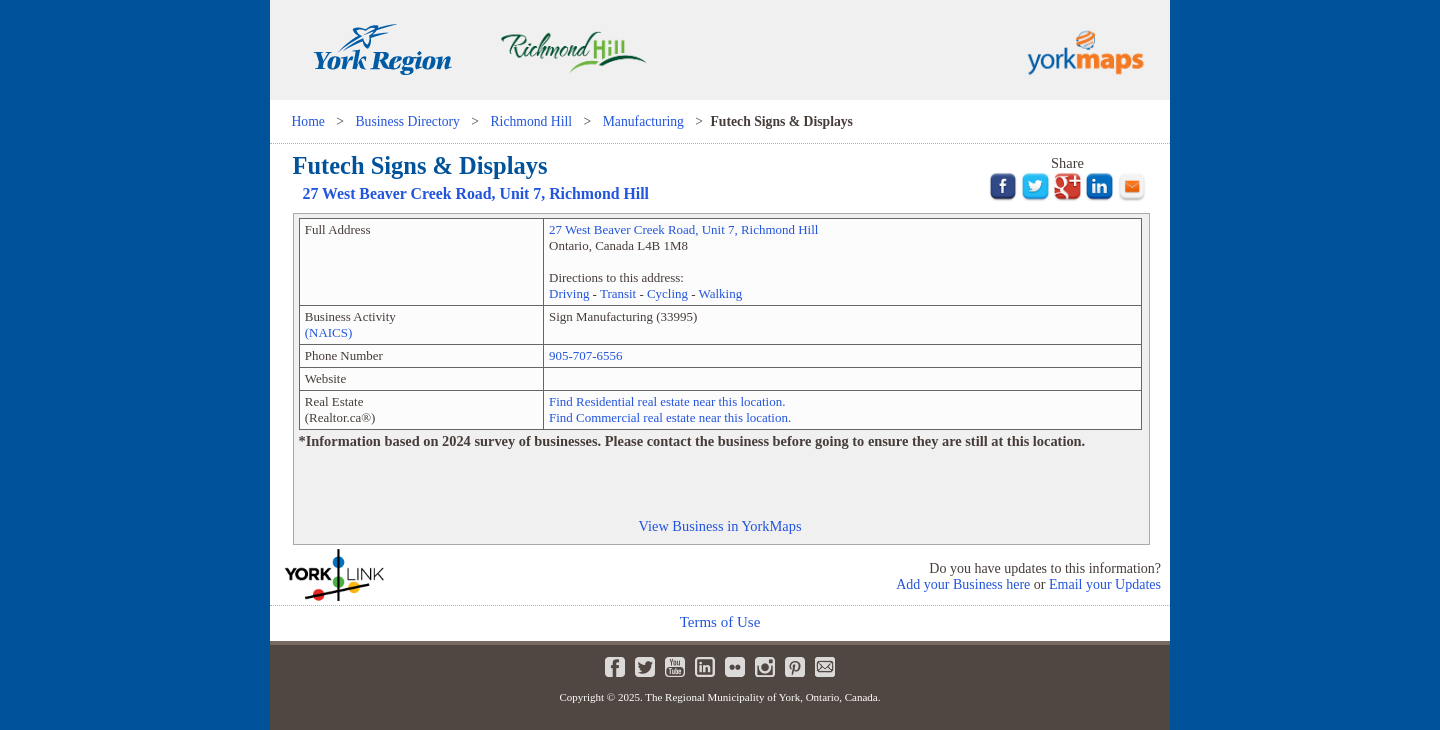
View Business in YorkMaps (719, 526)
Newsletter (825, 667)
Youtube (675, 667)
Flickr (735, 667)
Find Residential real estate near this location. (667, 401)
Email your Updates (1105, 584)
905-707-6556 (585, 355)
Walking (721, 293)
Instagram (765, 667)
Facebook (615, 667)
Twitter (645, 667)
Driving (569, 293)
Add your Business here (963, 584)
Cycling (667, 293)
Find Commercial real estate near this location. (670, 417)
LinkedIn (705, 667)
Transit (618, 293)
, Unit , (476, 193)
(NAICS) (329, 332)
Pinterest (795, 667)
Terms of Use (720, 622)
